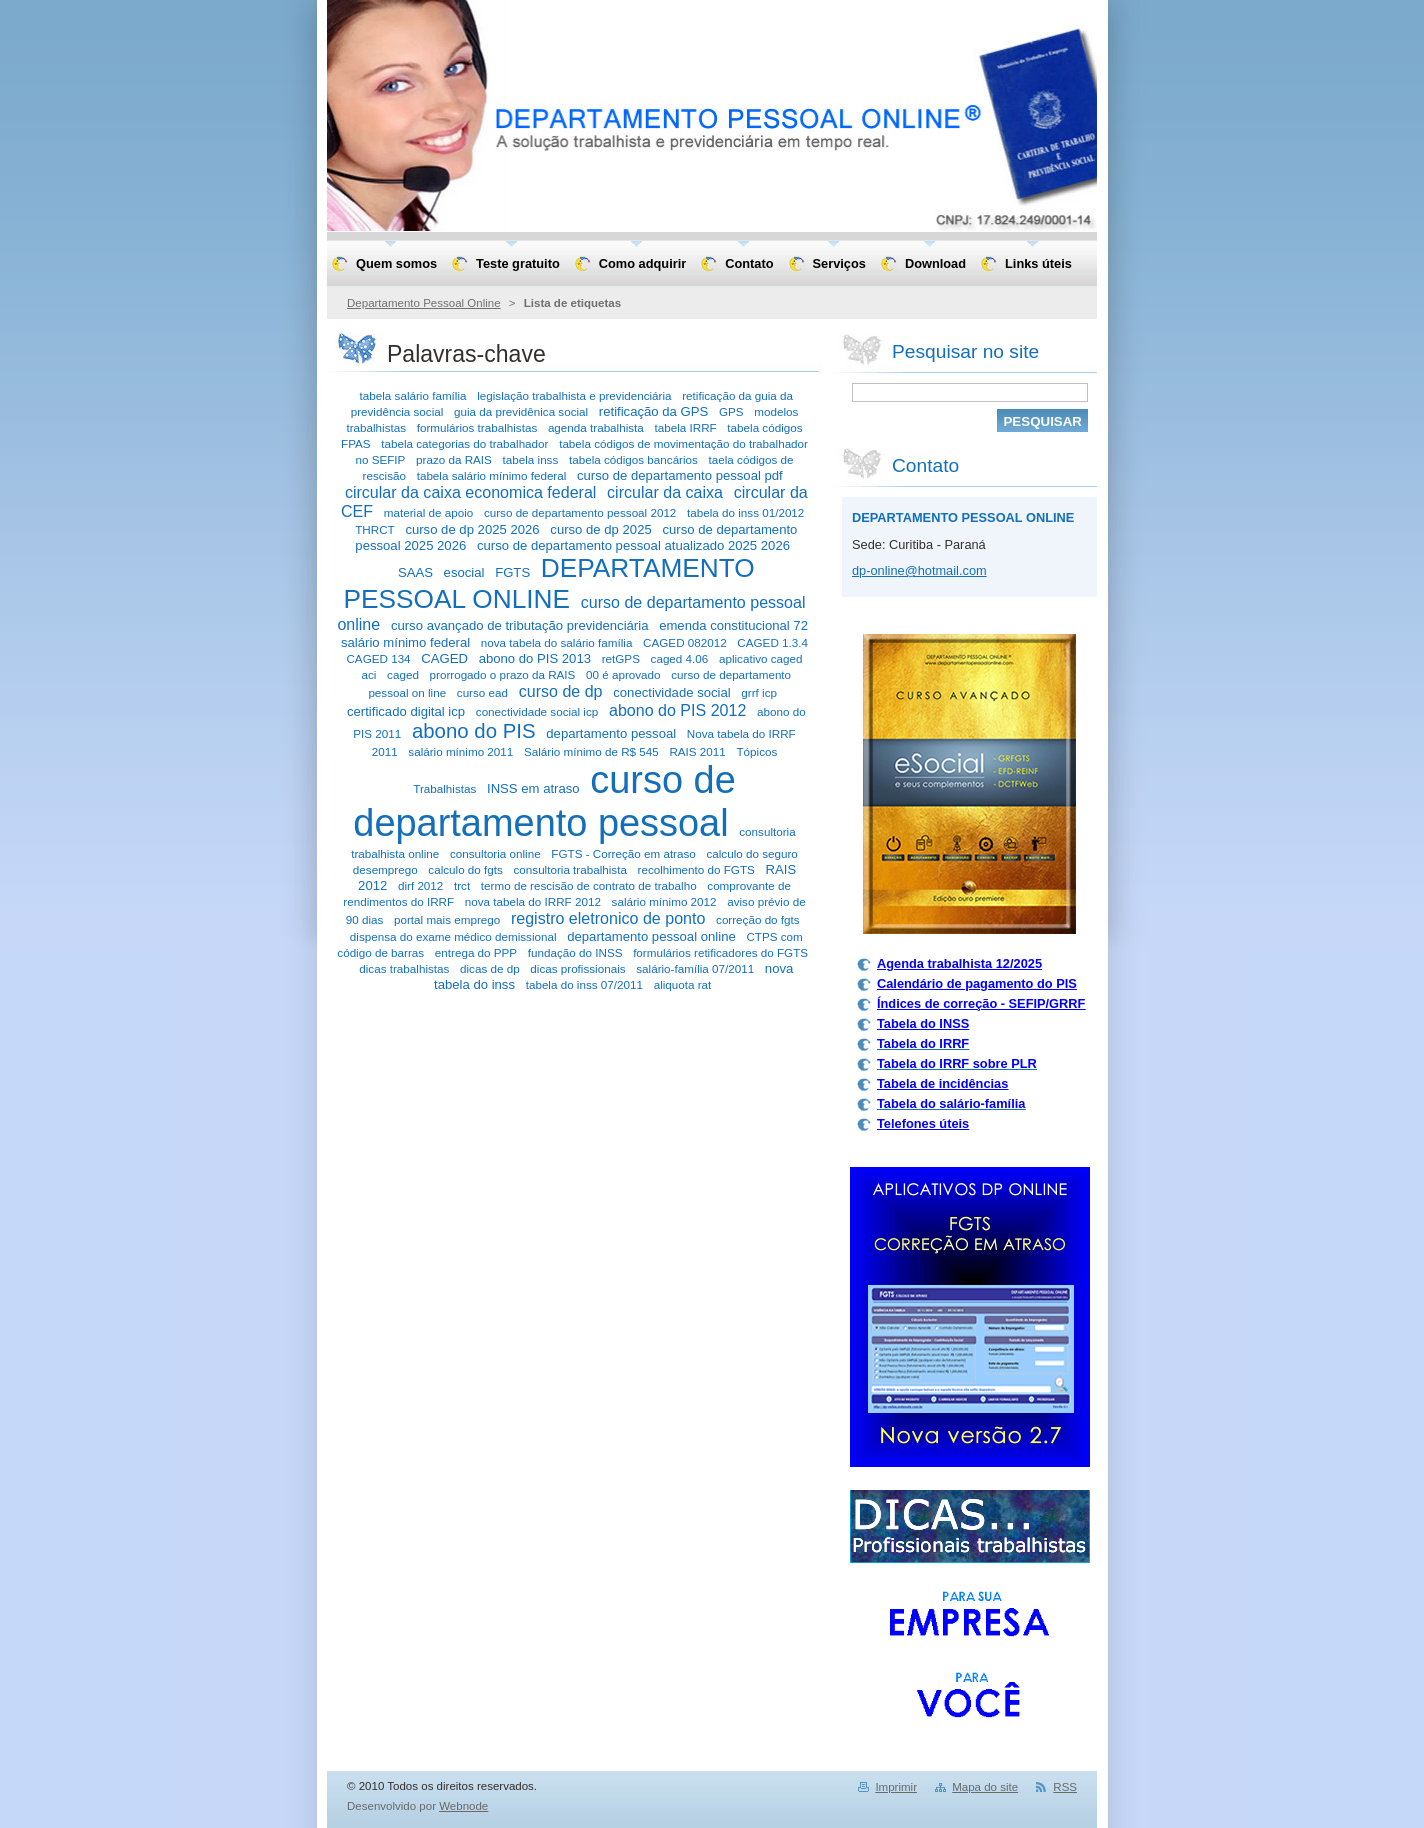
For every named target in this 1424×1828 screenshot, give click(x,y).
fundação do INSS (575, 952)
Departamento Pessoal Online (424, 303)
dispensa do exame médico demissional (453, 936)
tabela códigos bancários (633, 459)
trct (462, 885)
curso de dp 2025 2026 (472, 529)
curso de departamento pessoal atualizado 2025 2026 (633, 545)
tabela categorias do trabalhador (464, 443)
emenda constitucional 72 (733, 625)
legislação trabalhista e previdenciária (574, 395)
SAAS (415, 572)
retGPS (621, 658)
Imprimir (896, 1787)
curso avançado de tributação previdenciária (520, 625)
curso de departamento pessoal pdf (680, 475)
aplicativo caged (761, 658)
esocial (464, 572)
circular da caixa (665, 492)
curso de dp (561, 691)
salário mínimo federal (405, 642)
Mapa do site (985, 1787)
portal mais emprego (447, 919)
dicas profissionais (577, 968)
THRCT (375, 529)
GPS (731, 411)
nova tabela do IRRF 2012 (533, 901)
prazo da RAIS (454, 459)
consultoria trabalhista (570, 869)
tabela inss (531, 459)
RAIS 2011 (697, 751)
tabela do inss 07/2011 (584, 984)
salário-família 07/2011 (695, 968)
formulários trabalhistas (477, 427)
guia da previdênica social (521, 411)
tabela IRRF (685, 427)
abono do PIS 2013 (535, 658)
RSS (1065, 1787)
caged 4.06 (680, 658)
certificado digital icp (406, 711)
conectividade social (671, 692)
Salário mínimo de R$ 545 (591, 751)
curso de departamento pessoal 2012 (580, 512)
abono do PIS (474, 731)
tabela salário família (413, 395)
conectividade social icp (537, 711)
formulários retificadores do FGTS (720, 952)
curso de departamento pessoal (544, 801)
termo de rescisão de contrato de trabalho (589, 885)
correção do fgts (758, 919)
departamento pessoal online (651, 936)
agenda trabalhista (596, 427)
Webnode (463, 1806)
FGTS (512, 572)
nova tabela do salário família (557, 642)
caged (403, 674)
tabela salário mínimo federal (492, 475)
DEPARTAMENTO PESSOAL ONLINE (548, 583)
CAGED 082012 (685, 642)
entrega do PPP (476, 952)
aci (369, 674)
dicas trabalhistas (404, 968)
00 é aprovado (623, 674)
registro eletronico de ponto (608, 918)
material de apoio (428, 512)
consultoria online (495, 853)
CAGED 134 (378, 658)
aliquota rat (683, 984)
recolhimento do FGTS (696, 869)
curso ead (482, 692)
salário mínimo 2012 (664, 901)
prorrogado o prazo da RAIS (503, 674)
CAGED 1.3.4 (772, 642)
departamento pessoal (611, 733)
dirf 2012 (420, 885)
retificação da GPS (653, 411)
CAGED (444, 658)
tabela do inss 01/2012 (745, 512)
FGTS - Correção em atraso (623, 853)
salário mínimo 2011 (460, 751)
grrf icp (759, 692)
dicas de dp (490, 968)
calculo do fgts (465, 869)
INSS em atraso (533, 788)
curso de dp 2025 (600, 529)
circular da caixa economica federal (471, 492)
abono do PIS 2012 (677, 710)
